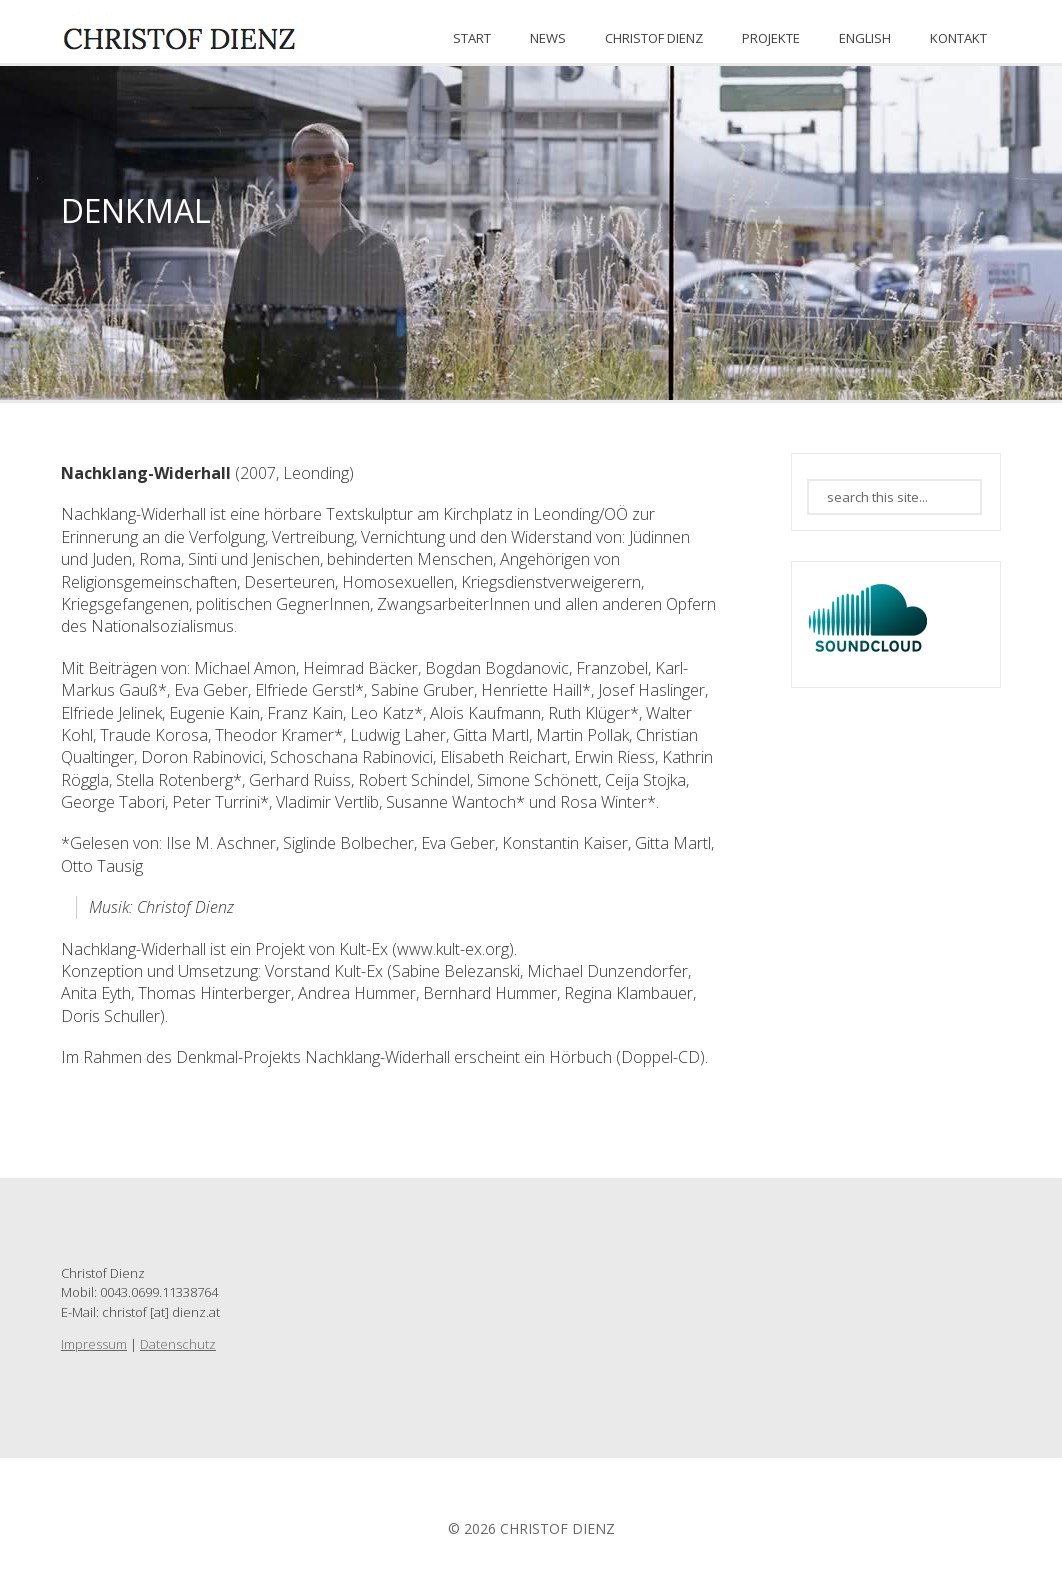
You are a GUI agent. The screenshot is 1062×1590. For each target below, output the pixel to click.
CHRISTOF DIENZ (654, 38)
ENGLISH (865, 38)
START (472, 38)
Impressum (94, 1344)
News (548, 38)
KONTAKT (958, 38)
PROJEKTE (771, 38)
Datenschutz (178, 1344)
